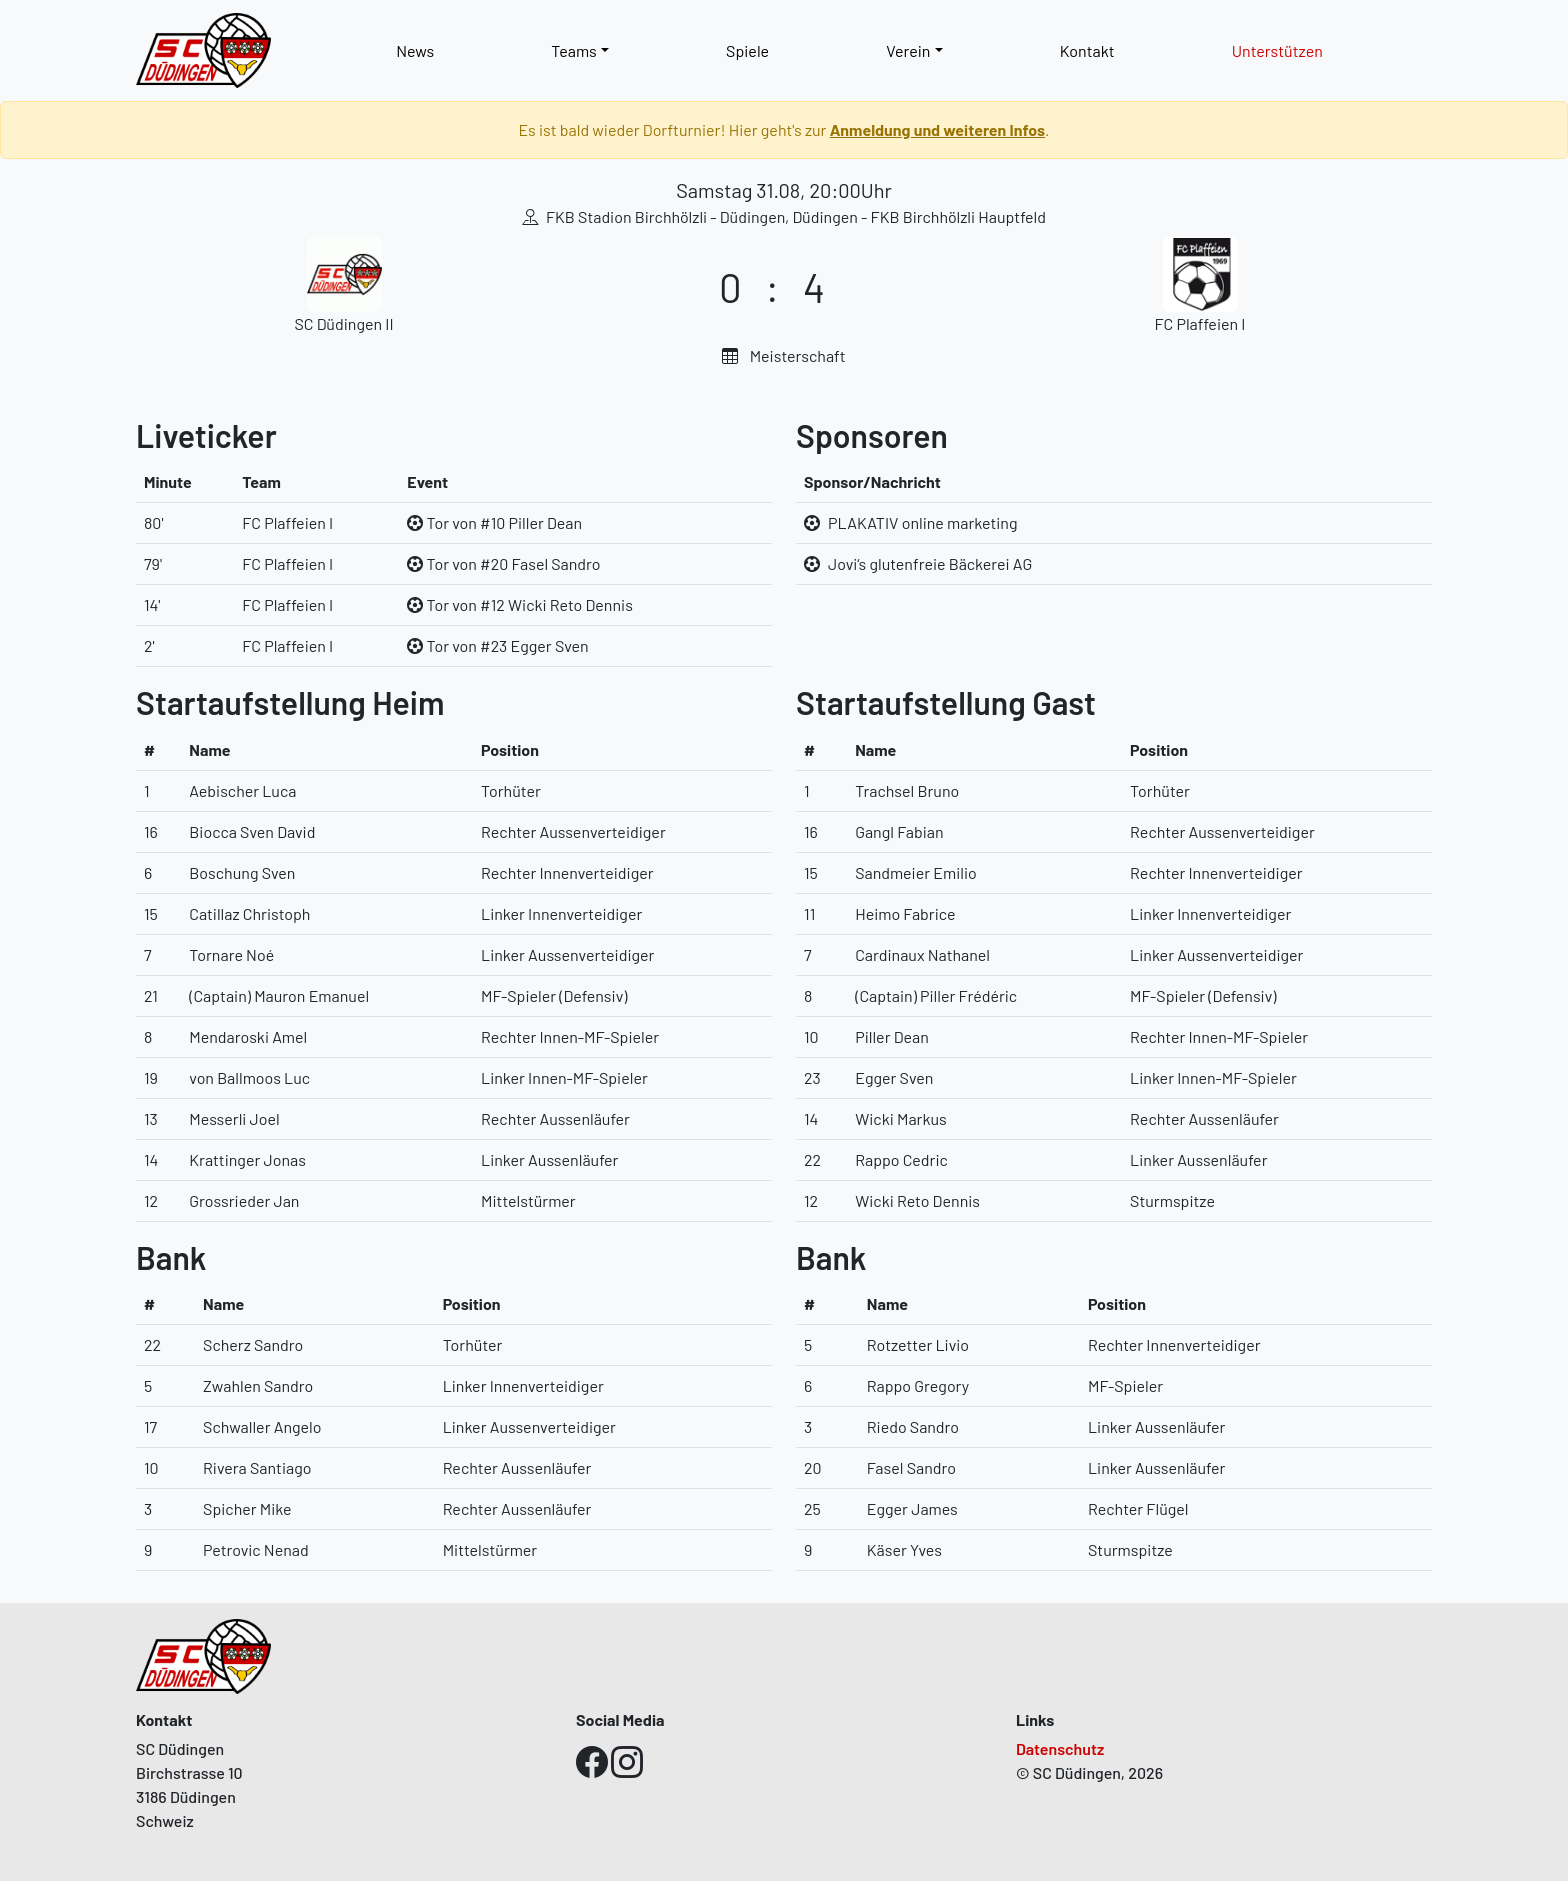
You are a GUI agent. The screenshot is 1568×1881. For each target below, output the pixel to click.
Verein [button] (908, 50)
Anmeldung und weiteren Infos (937, 129)
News (415, 50)
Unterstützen (1277, 50)
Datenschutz (1060, 1748)
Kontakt (1087, 50)
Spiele (747, 50)
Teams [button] (574, 50)
